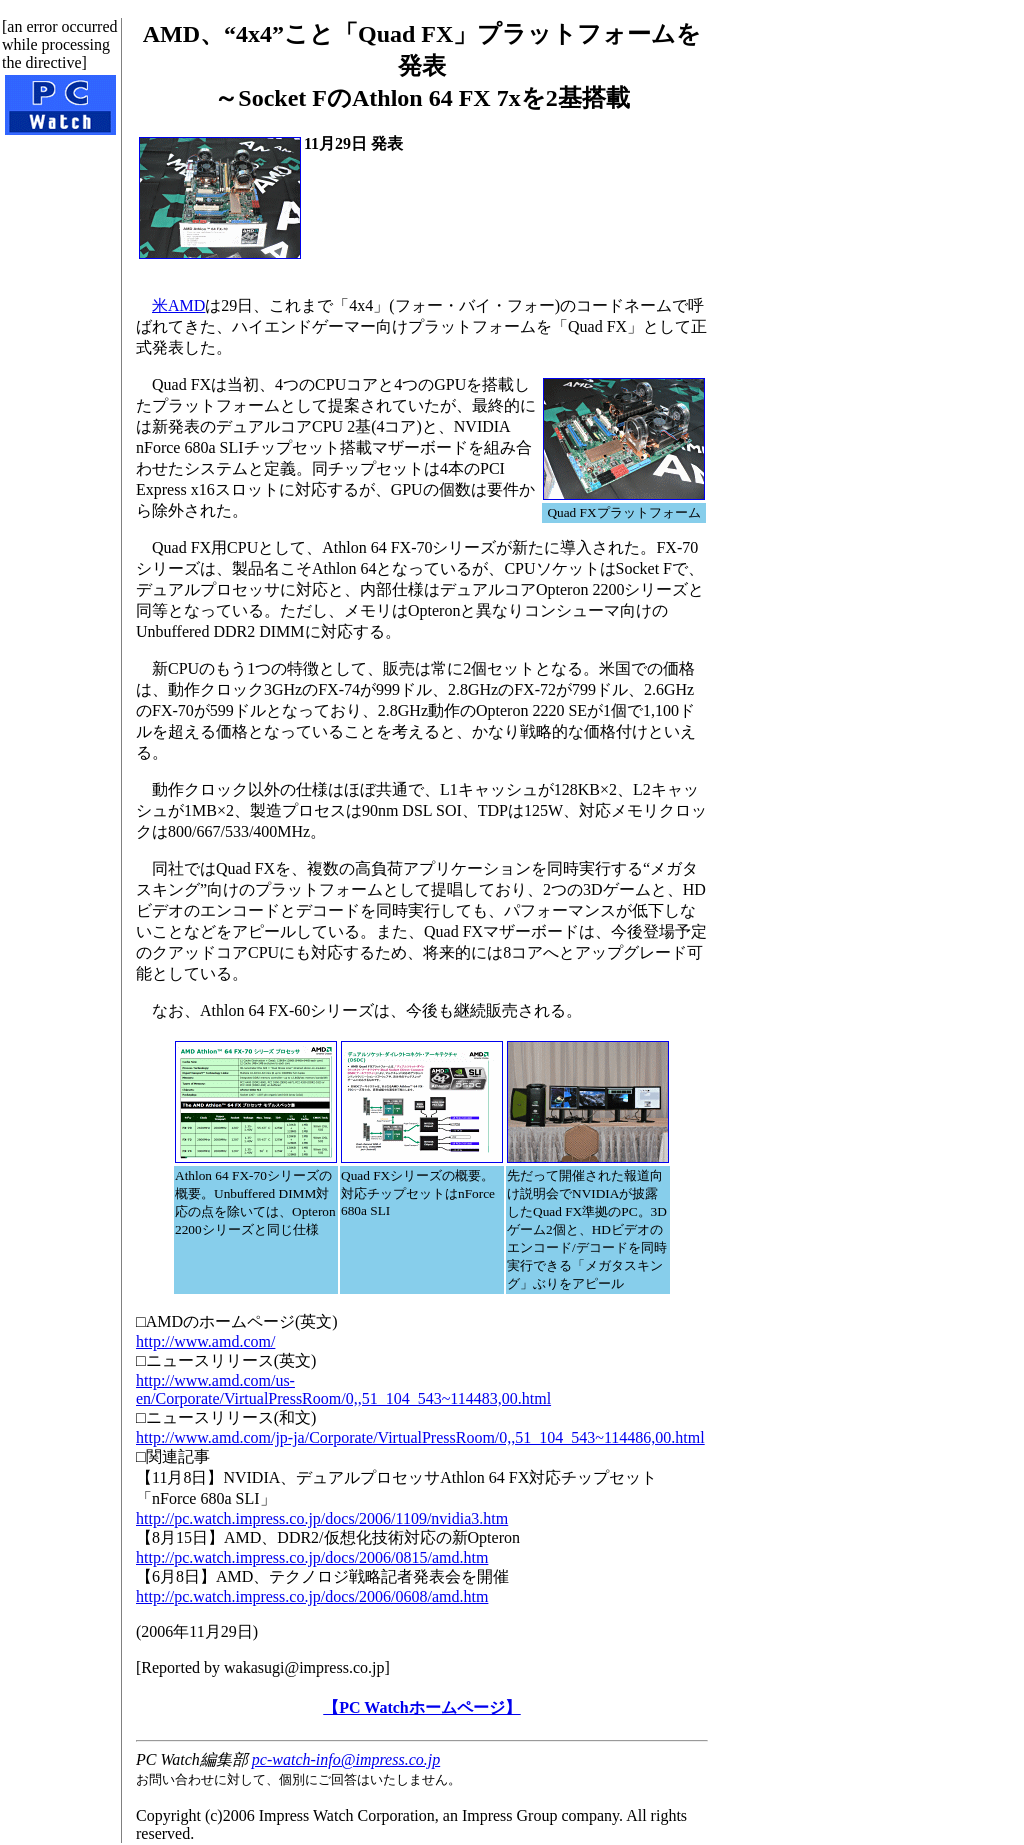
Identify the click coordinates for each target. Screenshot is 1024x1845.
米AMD (178, 305)
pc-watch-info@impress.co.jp (346, 1759)
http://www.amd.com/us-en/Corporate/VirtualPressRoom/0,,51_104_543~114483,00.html (343, 1389)
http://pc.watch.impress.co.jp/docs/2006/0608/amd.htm (312, 1596)
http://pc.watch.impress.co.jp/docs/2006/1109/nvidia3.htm (322, 1518)
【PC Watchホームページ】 (421, 1707)
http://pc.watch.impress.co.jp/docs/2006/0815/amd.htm (312, 1557)
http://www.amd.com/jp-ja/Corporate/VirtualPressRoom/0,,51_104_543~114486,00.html (420, 1437)
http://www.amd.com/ (205, 1341)
